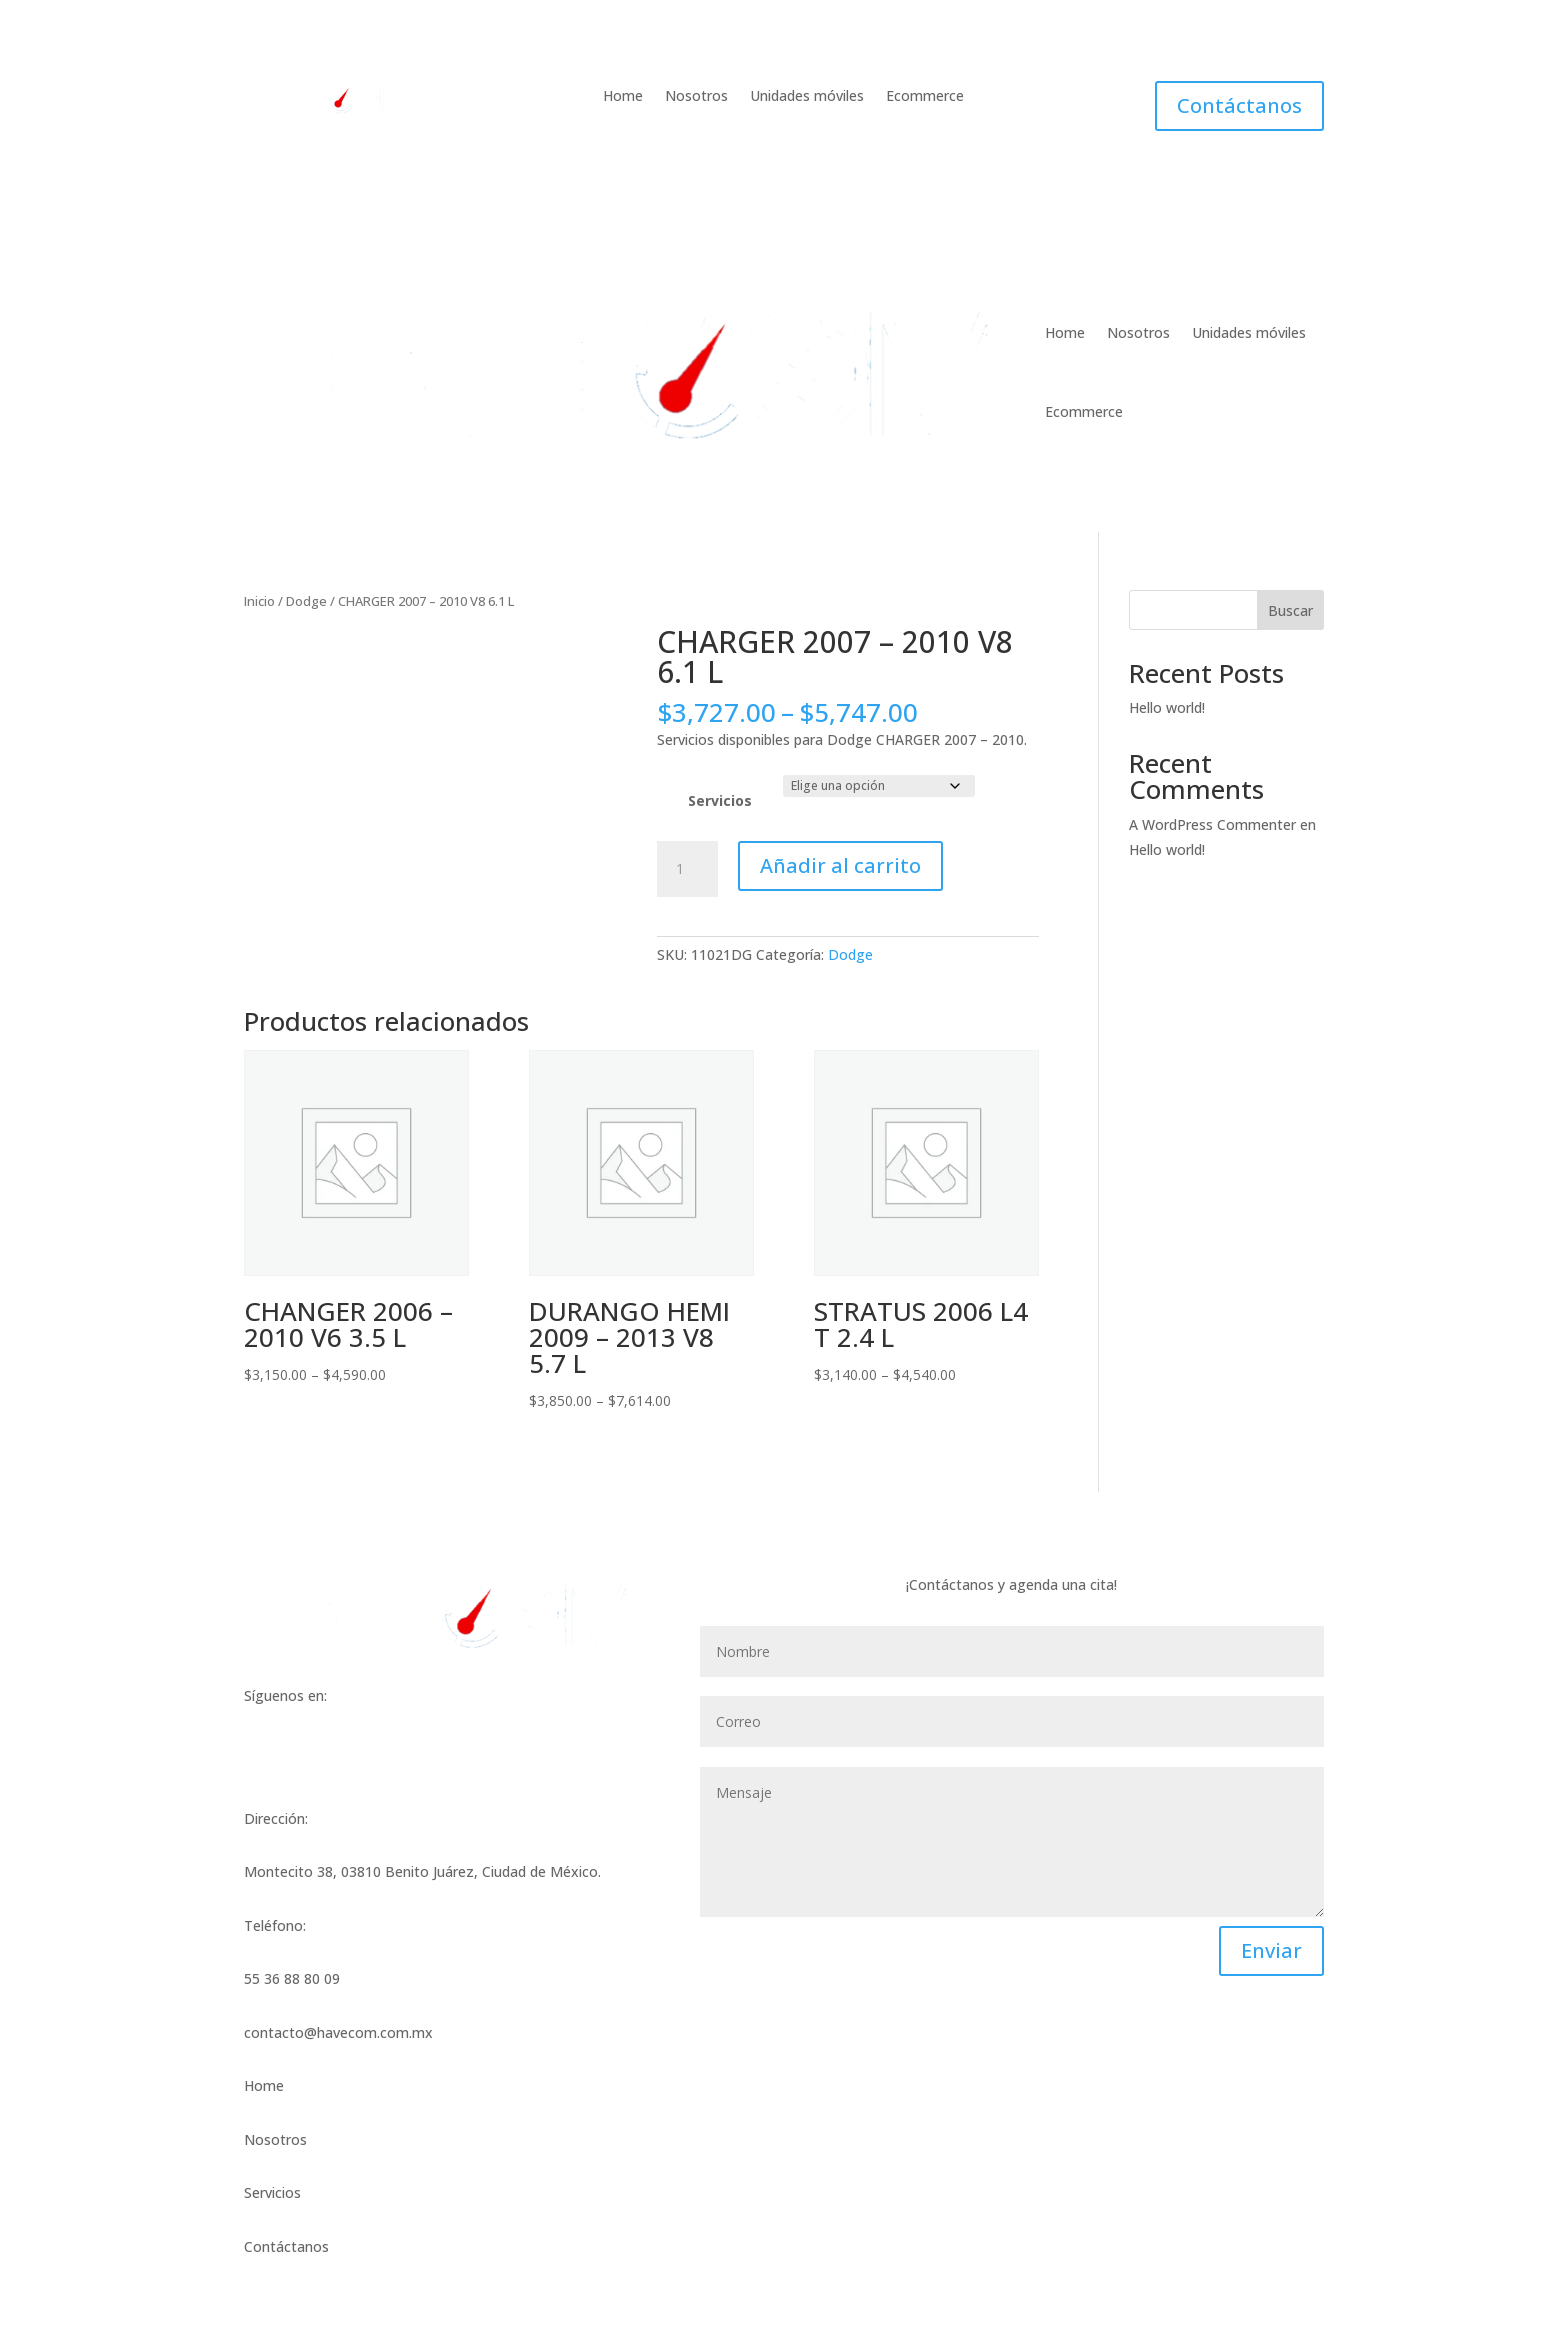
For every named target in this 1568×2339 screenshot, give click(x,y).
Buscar (1290, 610)
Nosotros (696, 97)
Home (623, 97)
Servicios (720, 800)
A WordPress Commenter (1212, 824)
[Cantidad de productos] (687, 869)
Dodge (306, 601)
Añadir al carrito (840, 865)
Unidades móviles (807, 97)
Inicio (259, 601)
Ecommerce (925, 97)
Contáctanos (1239, 105)
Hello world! (1167, 707)
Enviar (1271, 1950)
